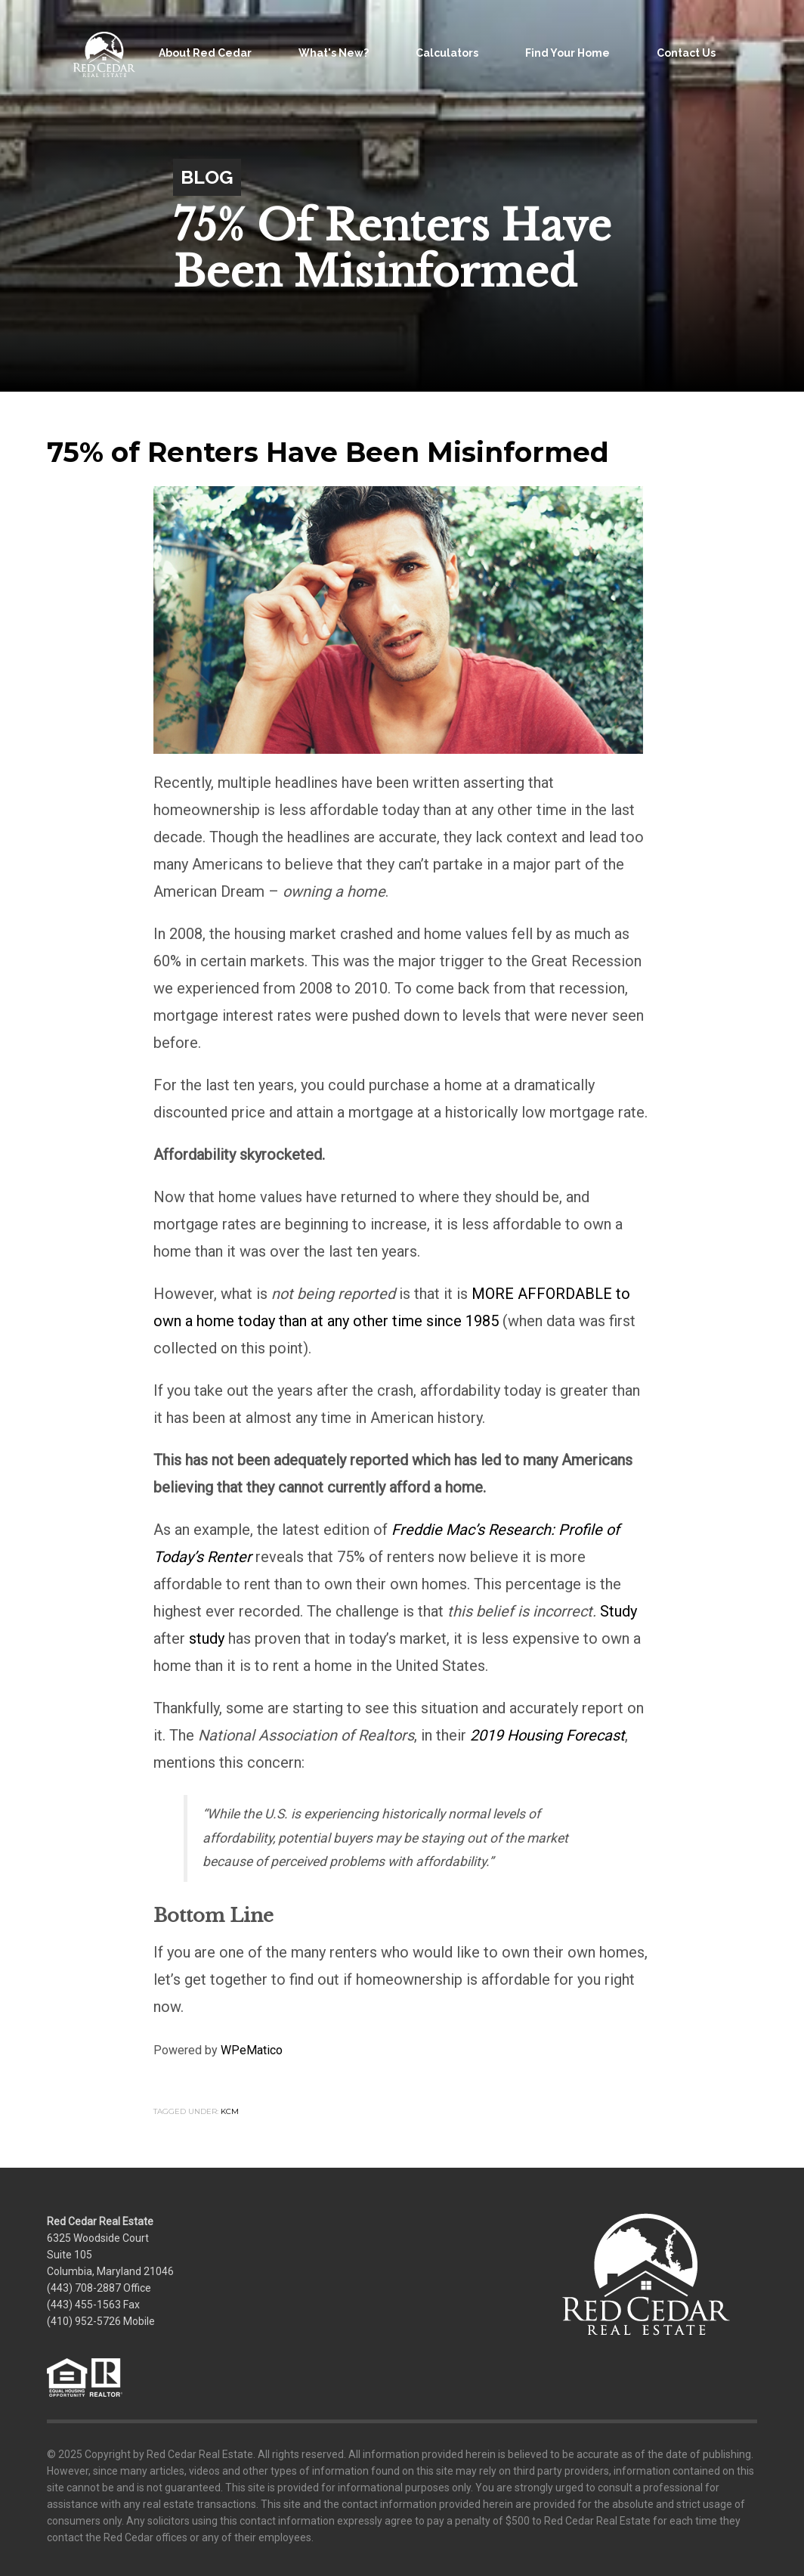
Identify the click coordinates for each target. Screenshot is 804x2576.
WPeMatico (252, 2050)
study (206, 1638)
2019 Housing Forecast (547, 1735)
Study (618, 1611)
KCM (230, 2111)
